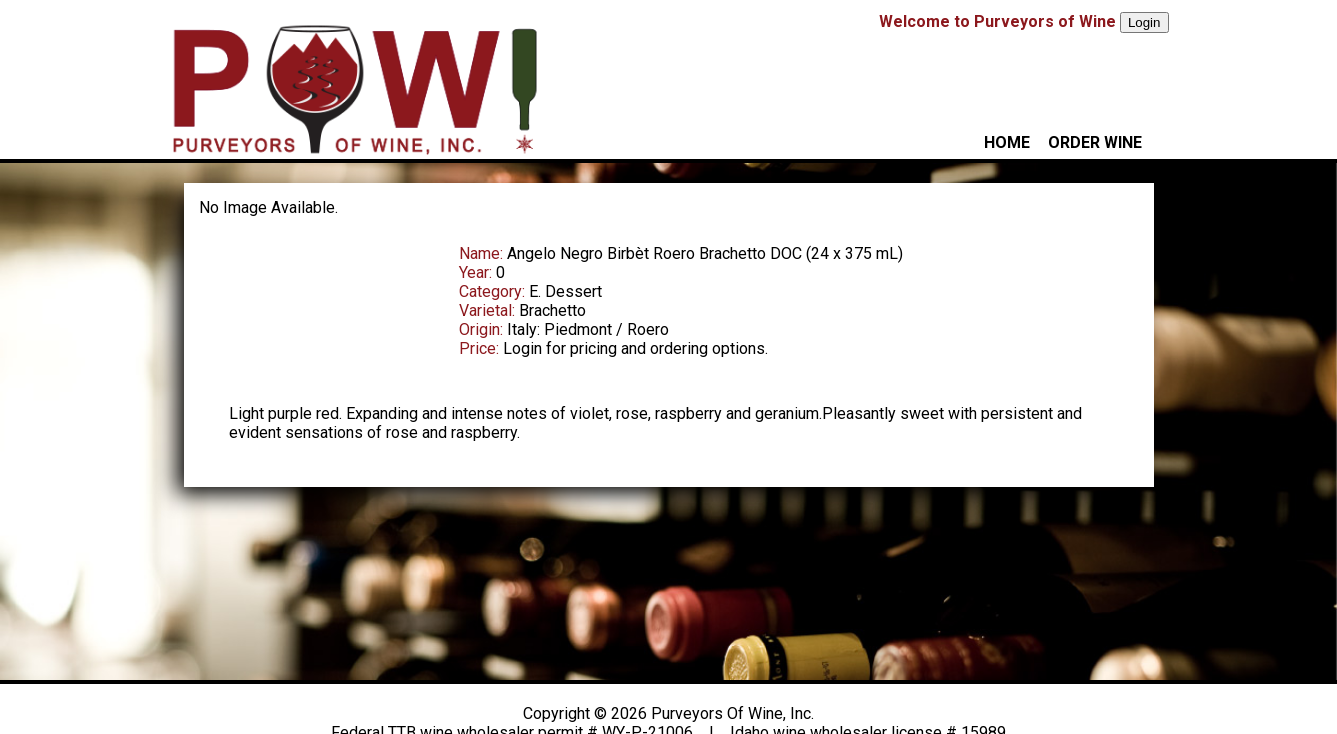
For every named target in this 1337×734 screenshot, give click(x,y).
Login (1144, 22)
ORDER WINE (1095, 142)
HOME (1007, 142)
